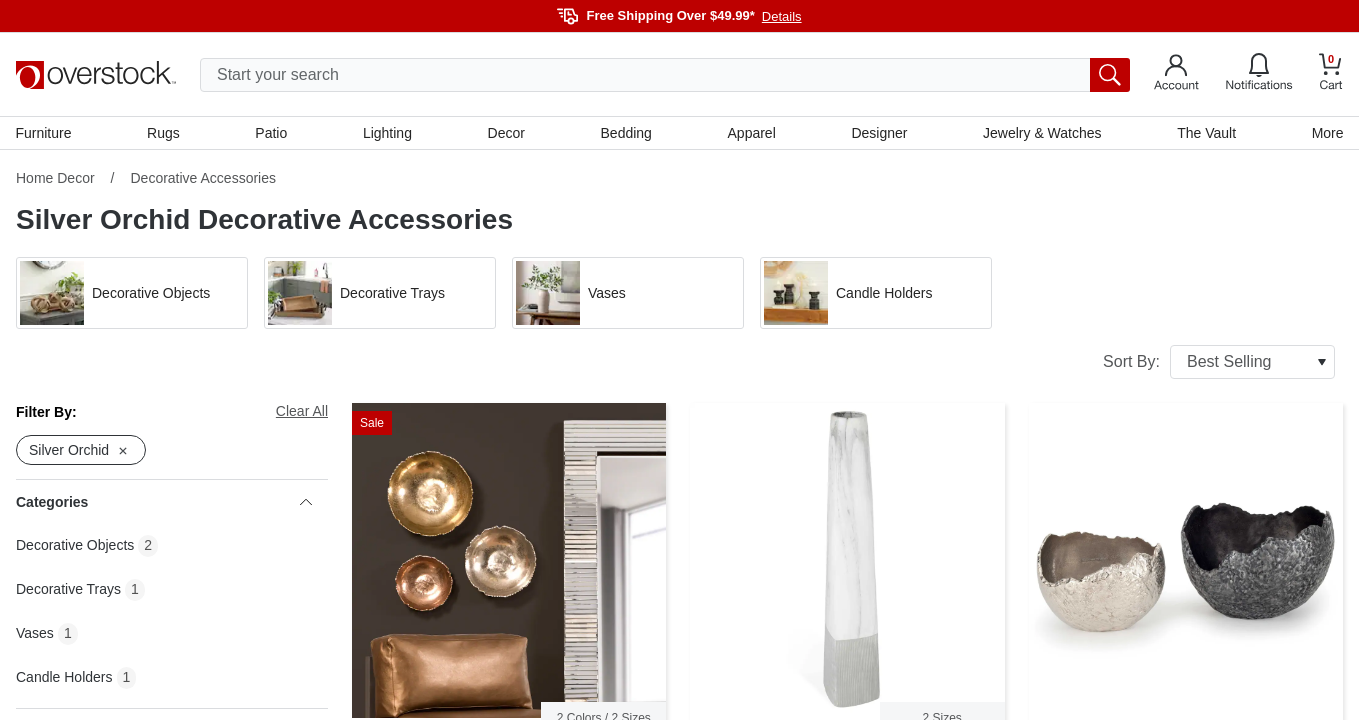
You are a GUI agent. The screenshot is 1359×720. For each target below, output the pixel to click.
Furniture (44, 133)
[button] (132, 294)
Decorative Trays (68, 590)
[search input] (665, 75)
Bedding (625, 133)
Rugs (164, 133)
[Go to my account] (1176, 75)
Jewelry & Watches (1042, 133)
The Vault (1206, 133)
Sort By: (1219, 363)
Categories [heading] (164, 503)
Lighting (387, 133)
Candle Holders (64, 678)
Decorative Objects (75, 546)
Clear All (302, 412)
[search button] (1110, 75)
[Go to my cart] (1331, 74)
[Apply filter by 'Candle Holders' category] (876, 294)
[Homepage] (96, 75)
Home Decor (55, 179)
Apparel (751, 133)
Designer (879, 133)
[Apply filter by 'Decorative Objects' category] (132, 294)
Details (782, 16)
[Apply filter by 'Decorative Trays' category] (380, 294)
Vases (35, 634)
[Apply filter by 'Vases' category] (628, 294)
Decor (506, 133)
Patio (272, 133)
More (1327, 133)
